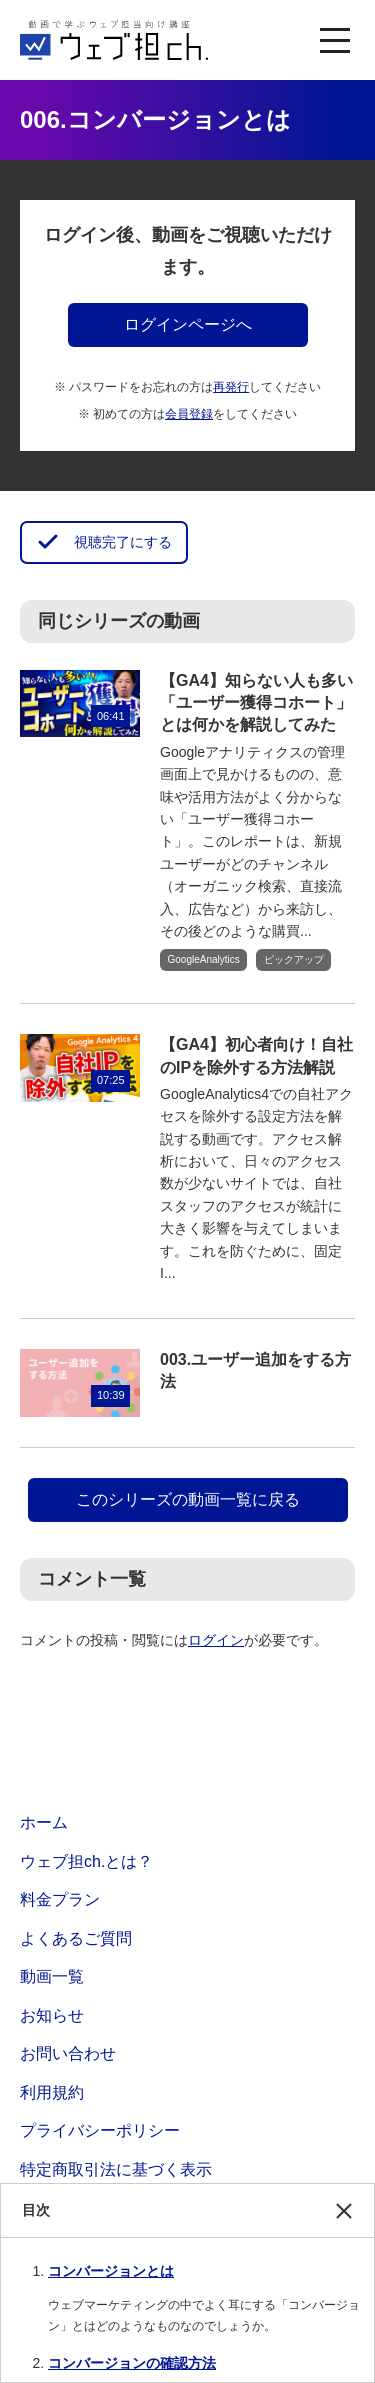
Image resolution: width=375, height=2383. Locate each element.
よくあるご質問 (76, 1938)
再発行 (231, 387)
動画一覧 (52, 1976)
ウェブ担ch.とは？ (86, 1861)
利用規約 (52, 2092)
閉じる (344, 2220)
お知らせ (52, 2015)
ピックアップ (294, 959)
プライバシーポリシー (100, 2130)
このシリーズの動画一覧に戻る (188, 1499)
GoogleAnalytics (204, 959)
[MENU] (335, 40)
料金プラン (60, 1899)
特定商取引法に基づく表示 (116, 2169)
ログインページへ (188, 324)
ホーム (44, 1822)
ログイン (216, 1640)
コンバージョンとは (111, 2271)
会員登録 (189, 414)
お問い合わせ (68, 2053)
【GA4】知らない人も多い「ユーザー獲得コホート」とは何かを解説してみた (256, 703)
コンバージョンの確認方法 (132, 2363)
